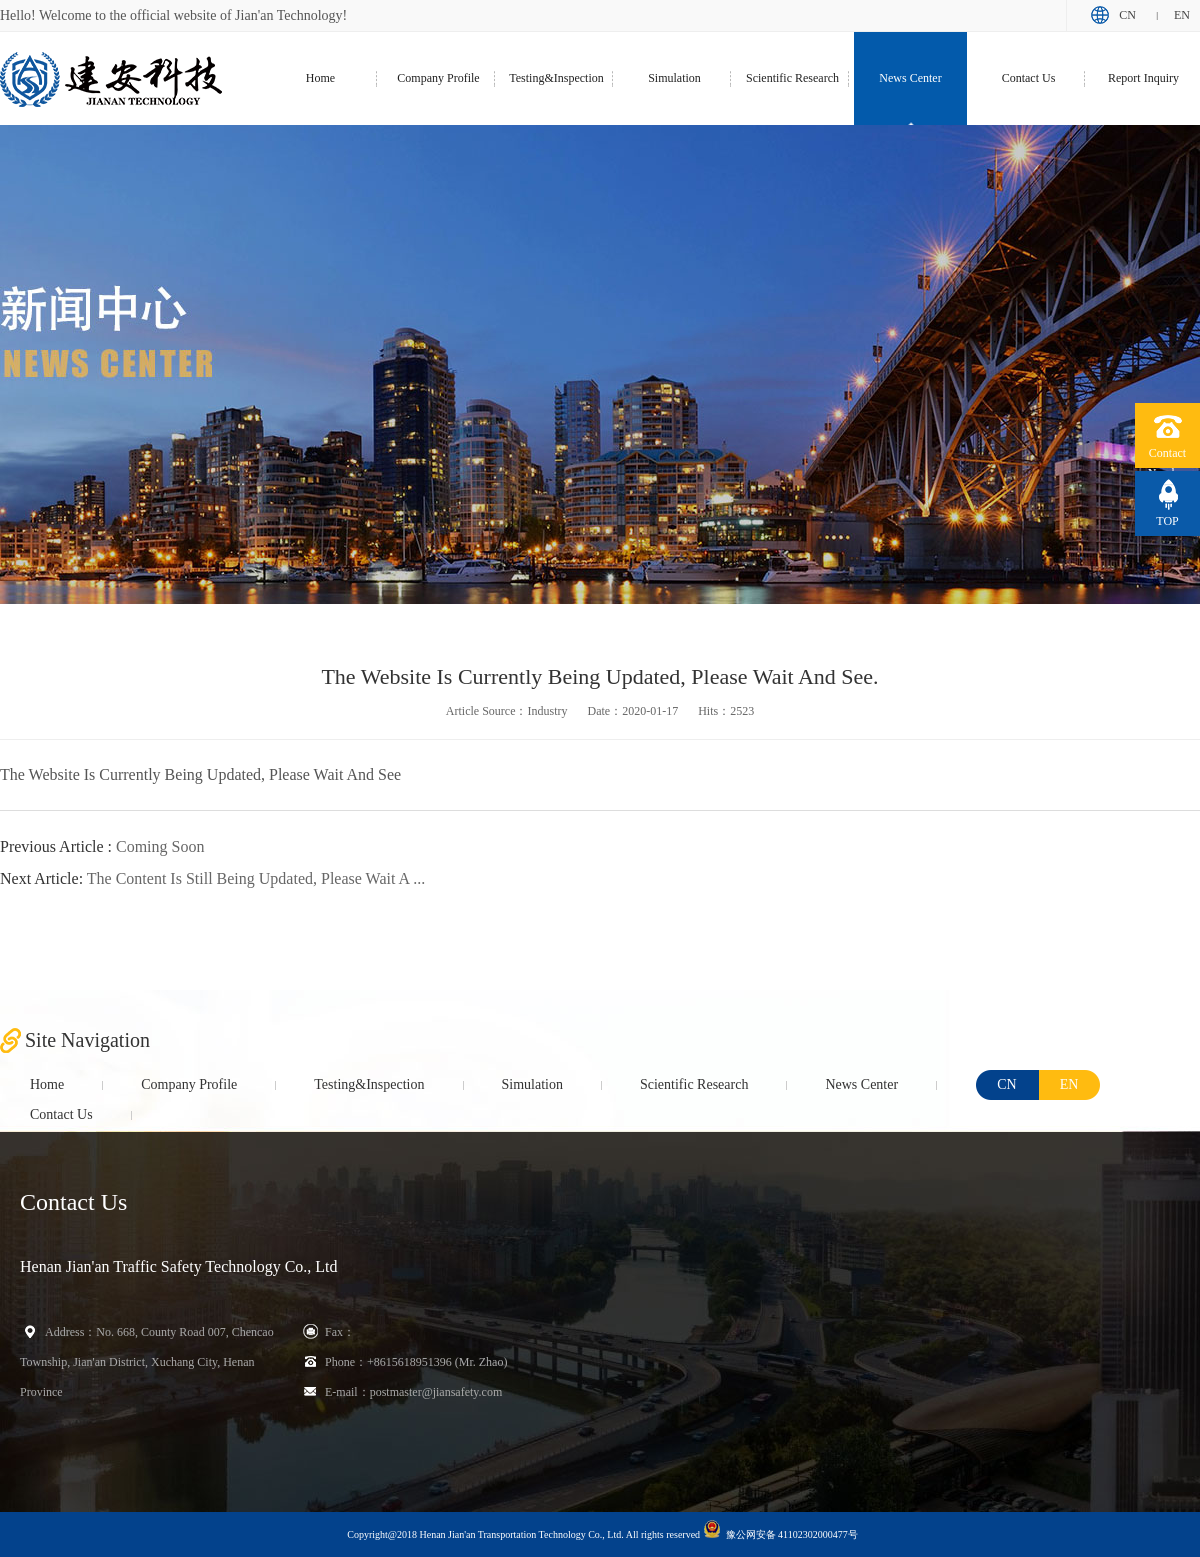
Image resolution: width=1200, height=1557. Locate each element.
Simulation (674, 78)
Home (320, 78)
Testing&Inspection (556, 78)
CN (1127, 15)
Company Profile (438, 78)
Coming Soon (102, 846)
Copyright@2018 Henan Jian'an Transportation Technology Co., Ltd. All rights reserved (523, 1534)
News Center (910, 78)
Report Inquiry (1143, 78)
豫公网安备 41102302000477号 (780, 1530)
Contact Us (1029, 78)
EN (1182, 15)
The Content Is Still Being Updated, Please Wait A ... (212, 878)
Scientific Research (792, 78)
